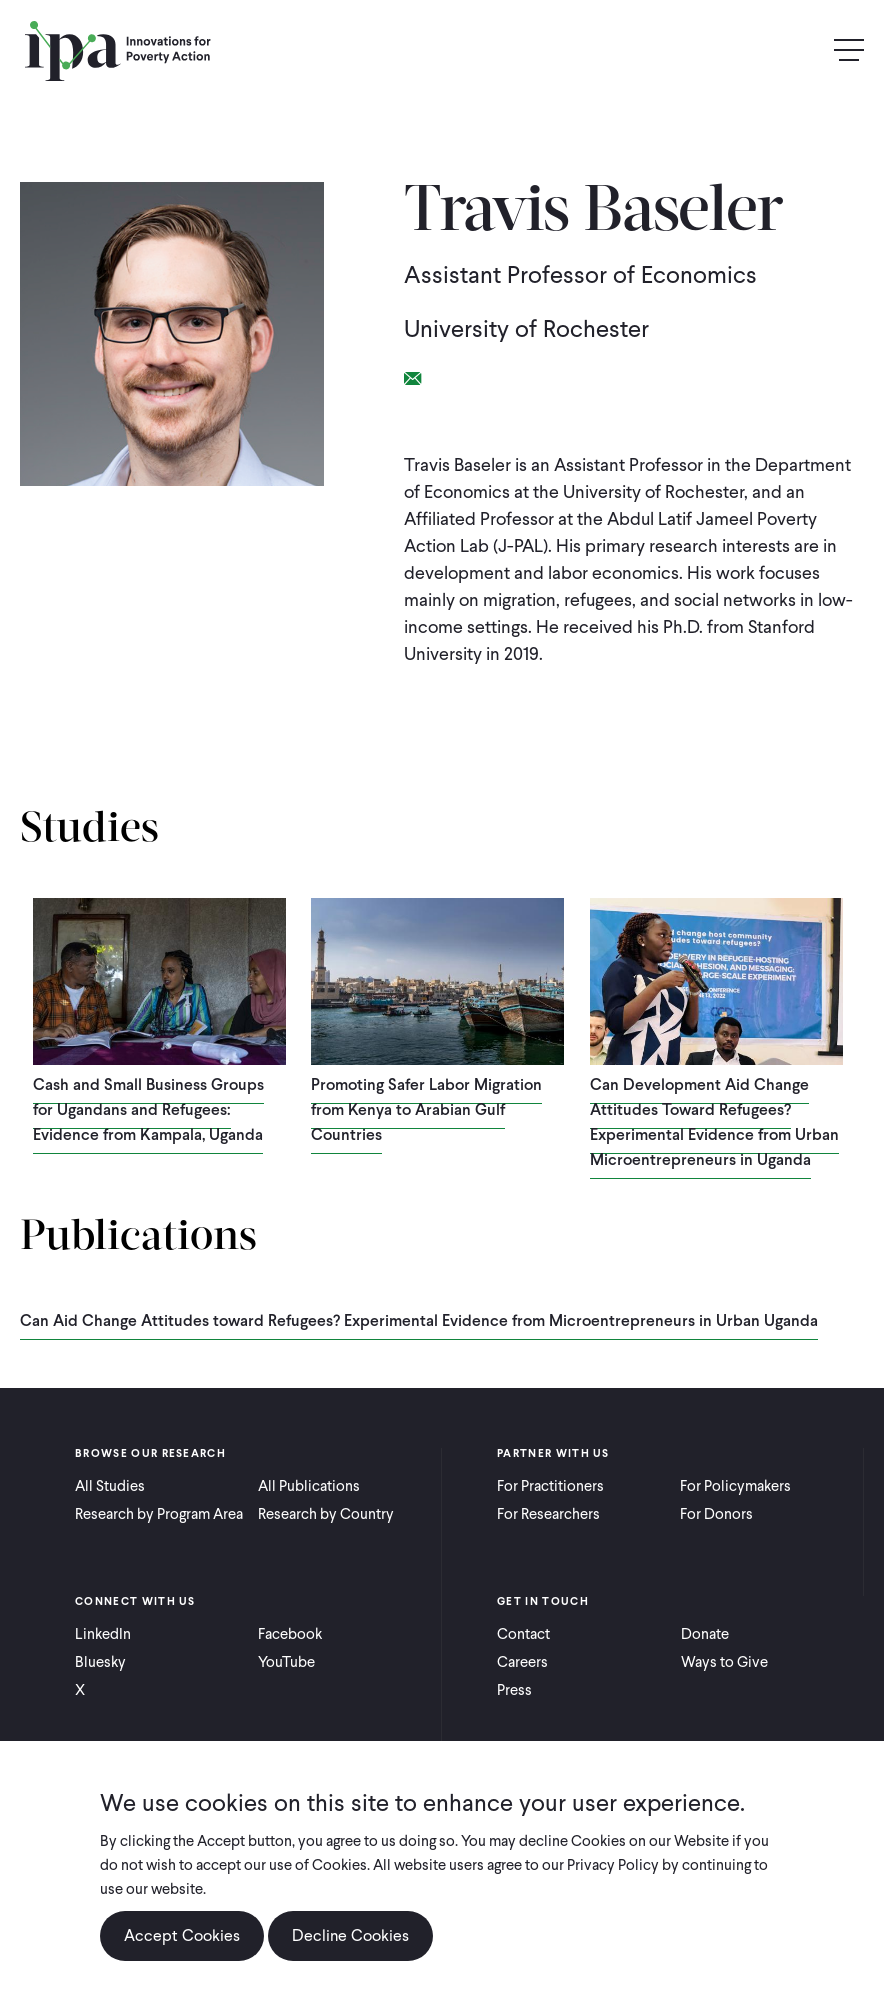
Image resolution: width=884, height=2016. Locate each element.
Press (514, 1690)
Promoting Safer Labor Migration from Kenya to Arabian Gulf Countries (426, 1109)
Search (806, 50)
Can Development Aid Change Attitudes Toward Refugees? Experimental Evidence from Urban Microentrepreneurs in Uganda (714, 1122)
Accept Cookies (182, 1953)
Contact (523, 1634)
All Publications (309, 1486)
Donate (705, 1634)
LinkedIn (103, 1634)
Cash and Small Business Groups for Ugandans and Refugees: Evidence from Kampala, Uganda (148, 1109)
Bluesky (100, 1662)
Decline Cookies (350, 1953)
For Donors (716, 1514)
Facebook (290, 1634)
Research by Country (326, 1514)
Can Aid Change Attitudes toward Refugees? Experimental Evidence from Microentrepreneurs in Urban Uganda (419, 1320)
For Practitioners (550, 1486)
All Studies (110, 1486)
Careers (522, 1662)
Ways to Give (724, 1662)
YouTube (286, 1662)
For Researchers (548, 1514)
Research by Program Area (159, 1514)
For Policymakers (735, 1486)
